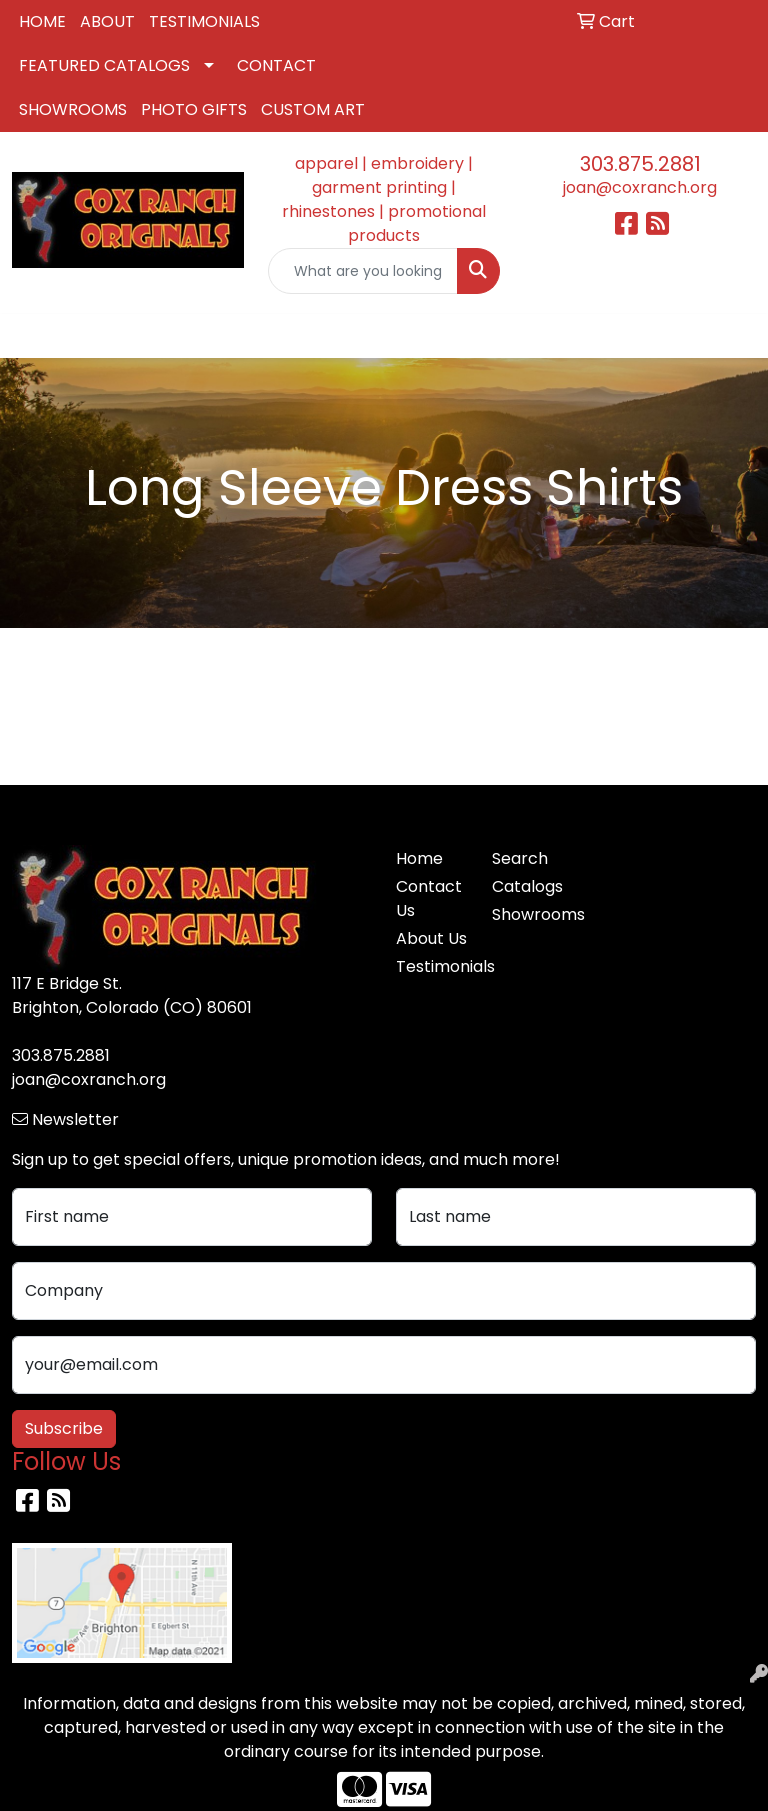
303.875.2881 (640, 164)
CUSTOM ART (313, 109)
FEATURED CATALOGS (104, 65)
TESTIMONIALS (204, 21)
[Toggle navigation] (31, 336)
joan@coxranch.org (640, 187)
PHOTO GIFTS (194, 109)
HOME (42, 21)
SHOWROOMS (73, 109)
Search (520, 858)
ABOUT (107, 21)
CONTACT (276, 65)
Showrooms (528, 914)
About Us (431, 938)
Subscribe (64, 1428)
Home (419, 858)
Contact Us (429, 898)
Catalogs (527, 886)
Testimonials (432, 966)
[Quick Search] (363, 271)
